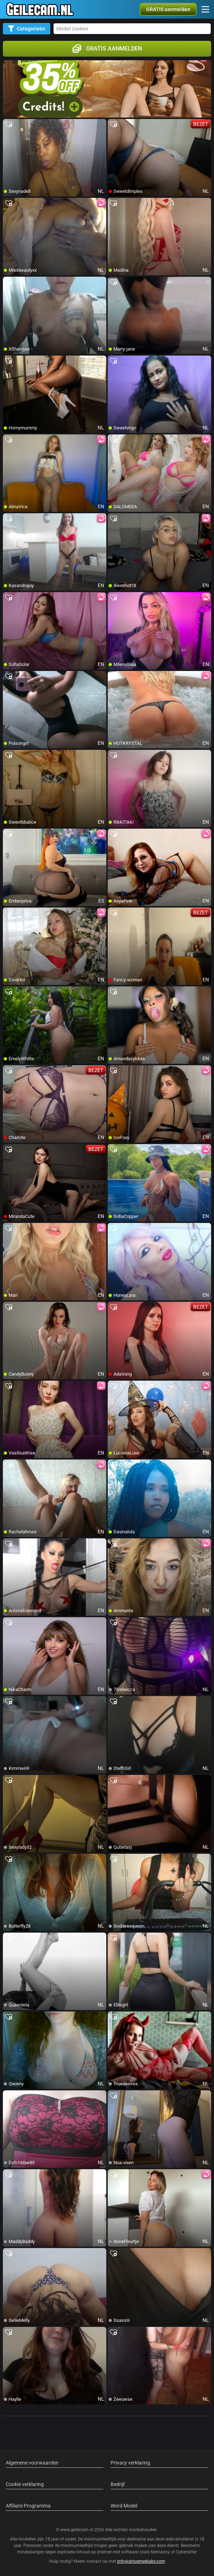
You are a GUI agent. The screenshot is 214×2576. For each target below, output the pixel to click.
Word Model (124, 2506)
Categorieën (26, 28)
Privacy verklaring (130, 2463)
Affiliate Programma (28, 2506)
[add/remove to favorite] (9, 125)
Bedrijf (118, 2484)
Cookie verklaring (25, 2484)
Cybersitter (186, 2551)
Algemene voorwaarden (32, 2463)
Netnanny (161, 2551)
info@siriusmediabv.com (141, 2561)
